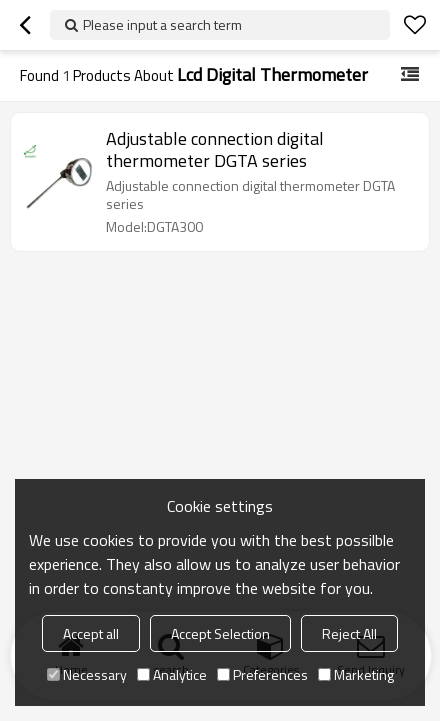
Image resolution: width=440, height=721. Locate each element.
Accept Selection (220, 633)
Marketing (356, 674)
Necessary (87, 674)
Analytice (172, 674)
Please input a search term (162, 24)
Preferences (262, 674)
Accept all (91, 633)
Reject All (349, 633)
